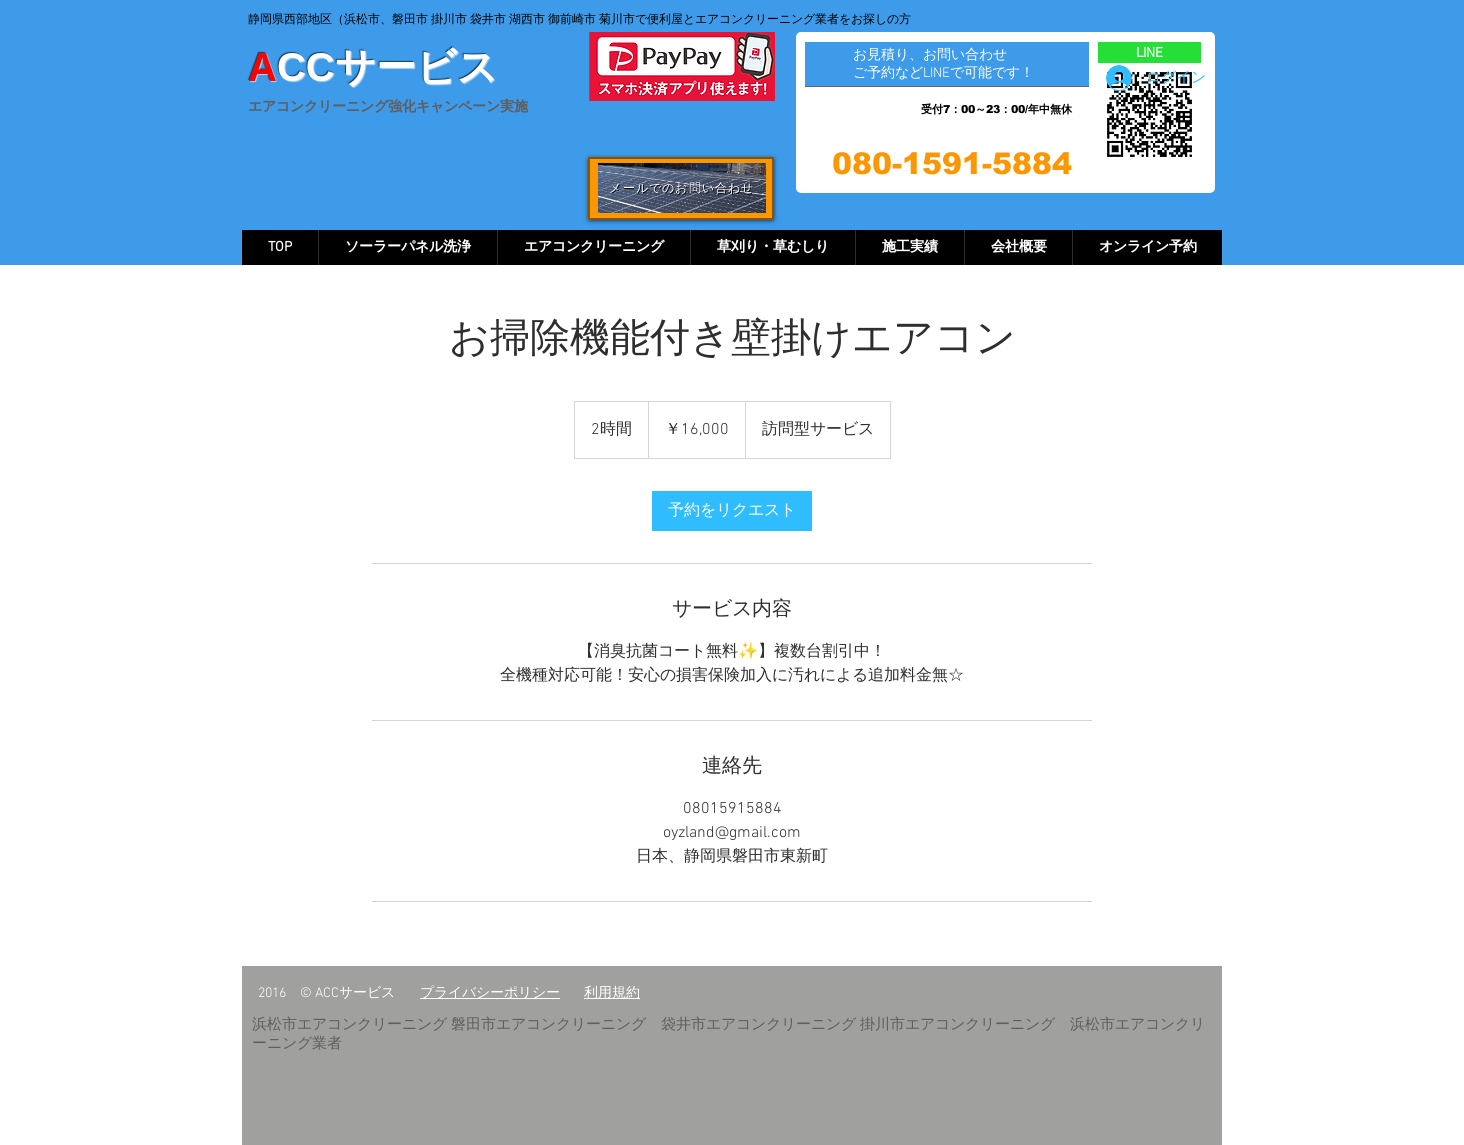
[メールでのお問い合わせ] (682, 188)
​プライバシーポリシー (490, 993)
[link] (732, 511)
